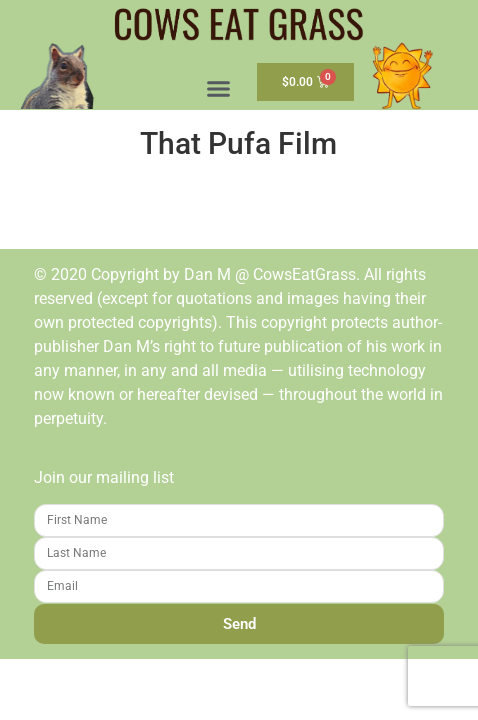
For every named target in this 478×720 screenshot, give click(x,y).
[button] (219, 89)
